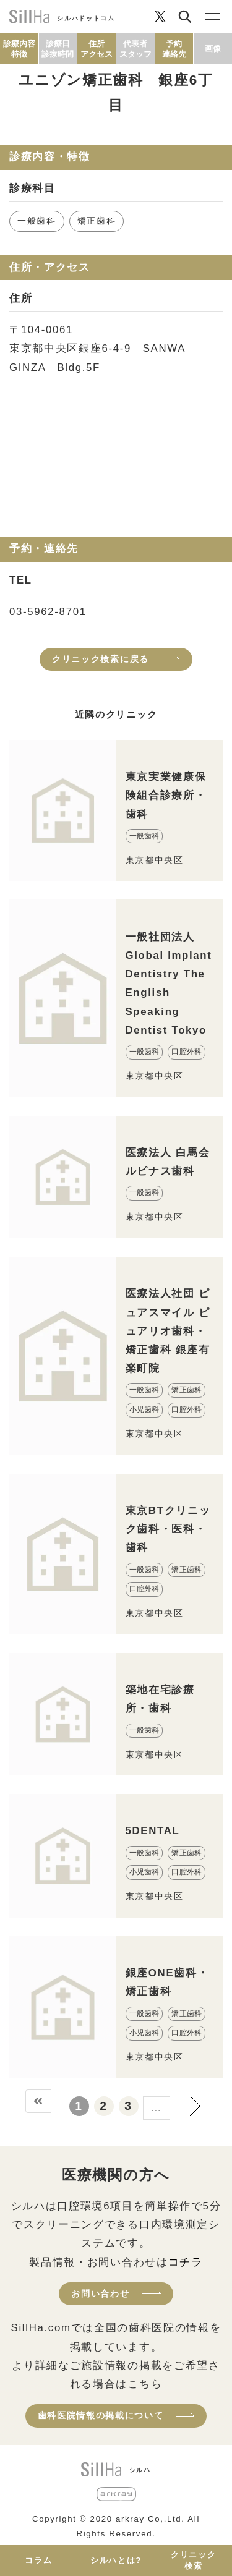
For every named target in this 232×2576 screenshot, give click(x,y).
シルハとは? (116, 2560)
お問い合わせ (100, 2293)
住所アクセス (96, 49)
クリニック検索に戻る (100, 659)
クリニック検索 (193, 2560)
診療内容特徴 (19, 49)
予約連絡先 (174, 49)
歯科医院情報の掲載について (101, 2415)
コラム (38, 2560)
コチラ (185, 2262)
